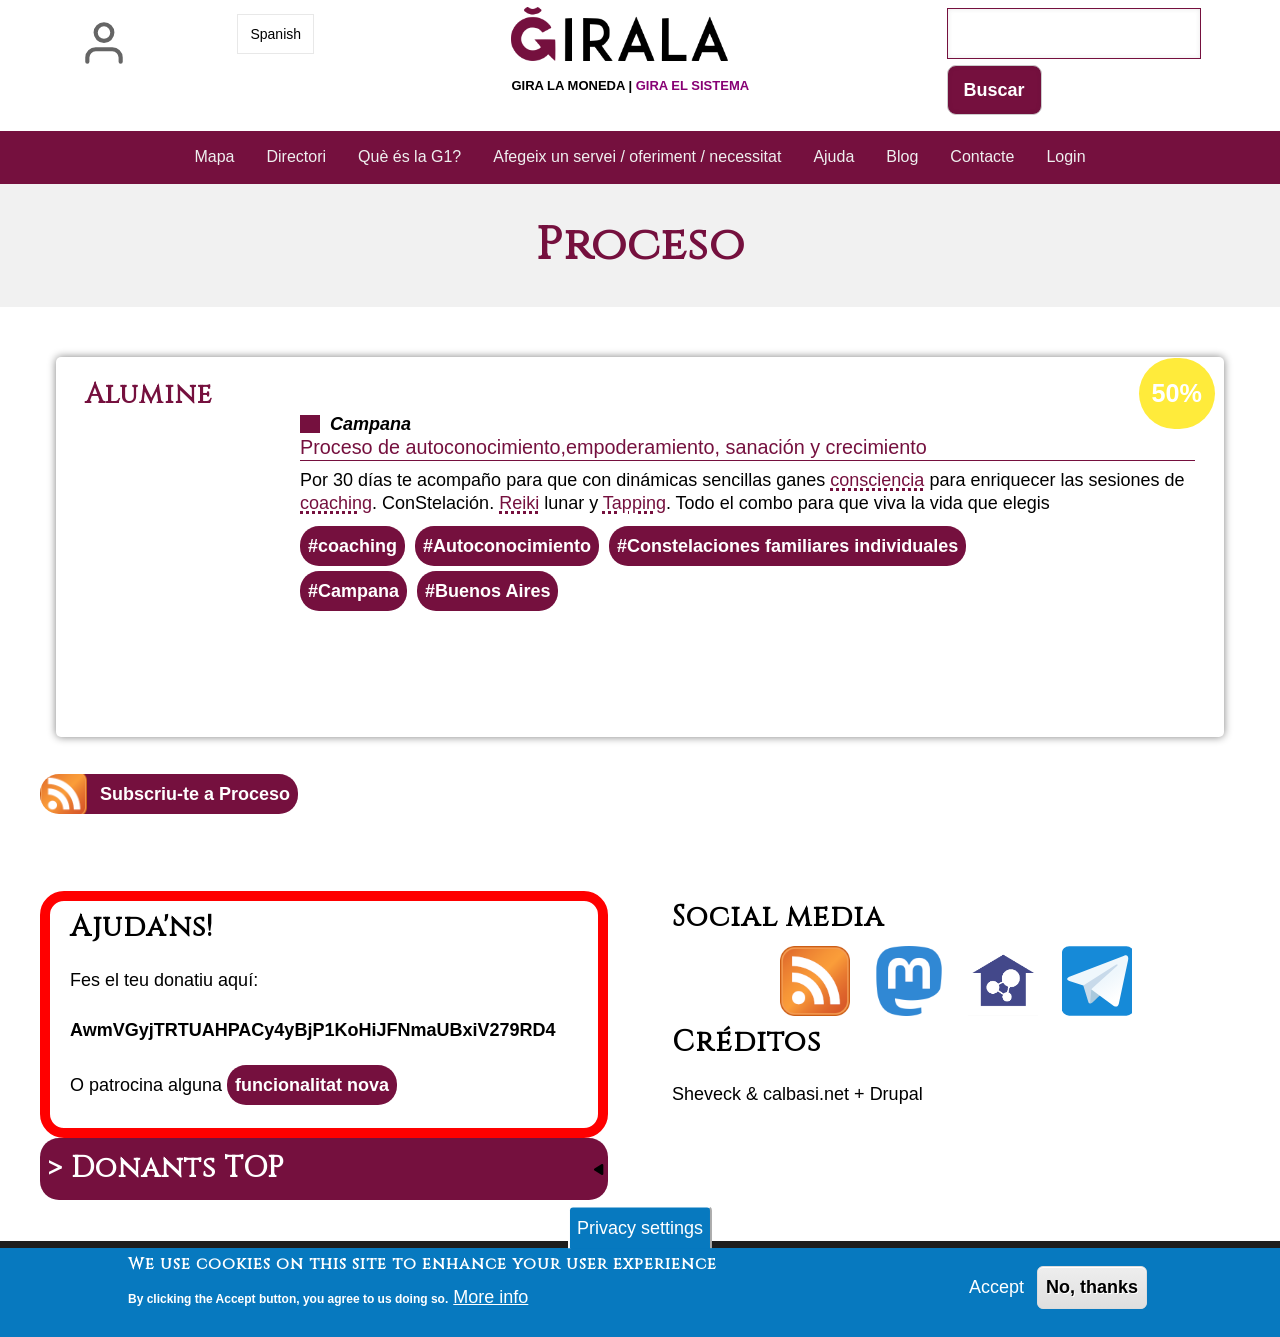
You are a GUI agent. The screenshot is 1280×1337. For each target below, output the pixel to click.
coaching (336, 503)
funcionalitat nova (312, 1085)
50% (1177, 393)
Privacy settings (640, 1234)
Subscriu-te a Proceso (195, 794)
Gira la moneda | (630, 85)
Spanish (275, 34)
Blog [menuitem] (902, 156)
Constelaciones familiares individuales (792, 546)
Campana (358, 591)
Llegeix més (693, 665)
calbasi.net (806, 1094)
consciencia (877, 480)
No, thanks (1092, 1293)
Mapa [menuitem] (214, 156)
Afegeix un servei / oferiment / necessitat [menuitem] (637, 156)
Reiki (519, 503)
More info (490, 1303)
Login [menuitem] (1065, 156)
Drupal (896, 1094)
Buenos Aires (492, 591)
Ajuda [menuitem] (833, 156)
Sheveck (706, 1094)
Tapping (634, 503)
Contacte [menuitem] (982, 156)
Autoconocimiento (512, 546)
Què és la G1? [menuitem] (409, 156)
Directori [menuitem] (297, 156)
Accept (996, 1293)
